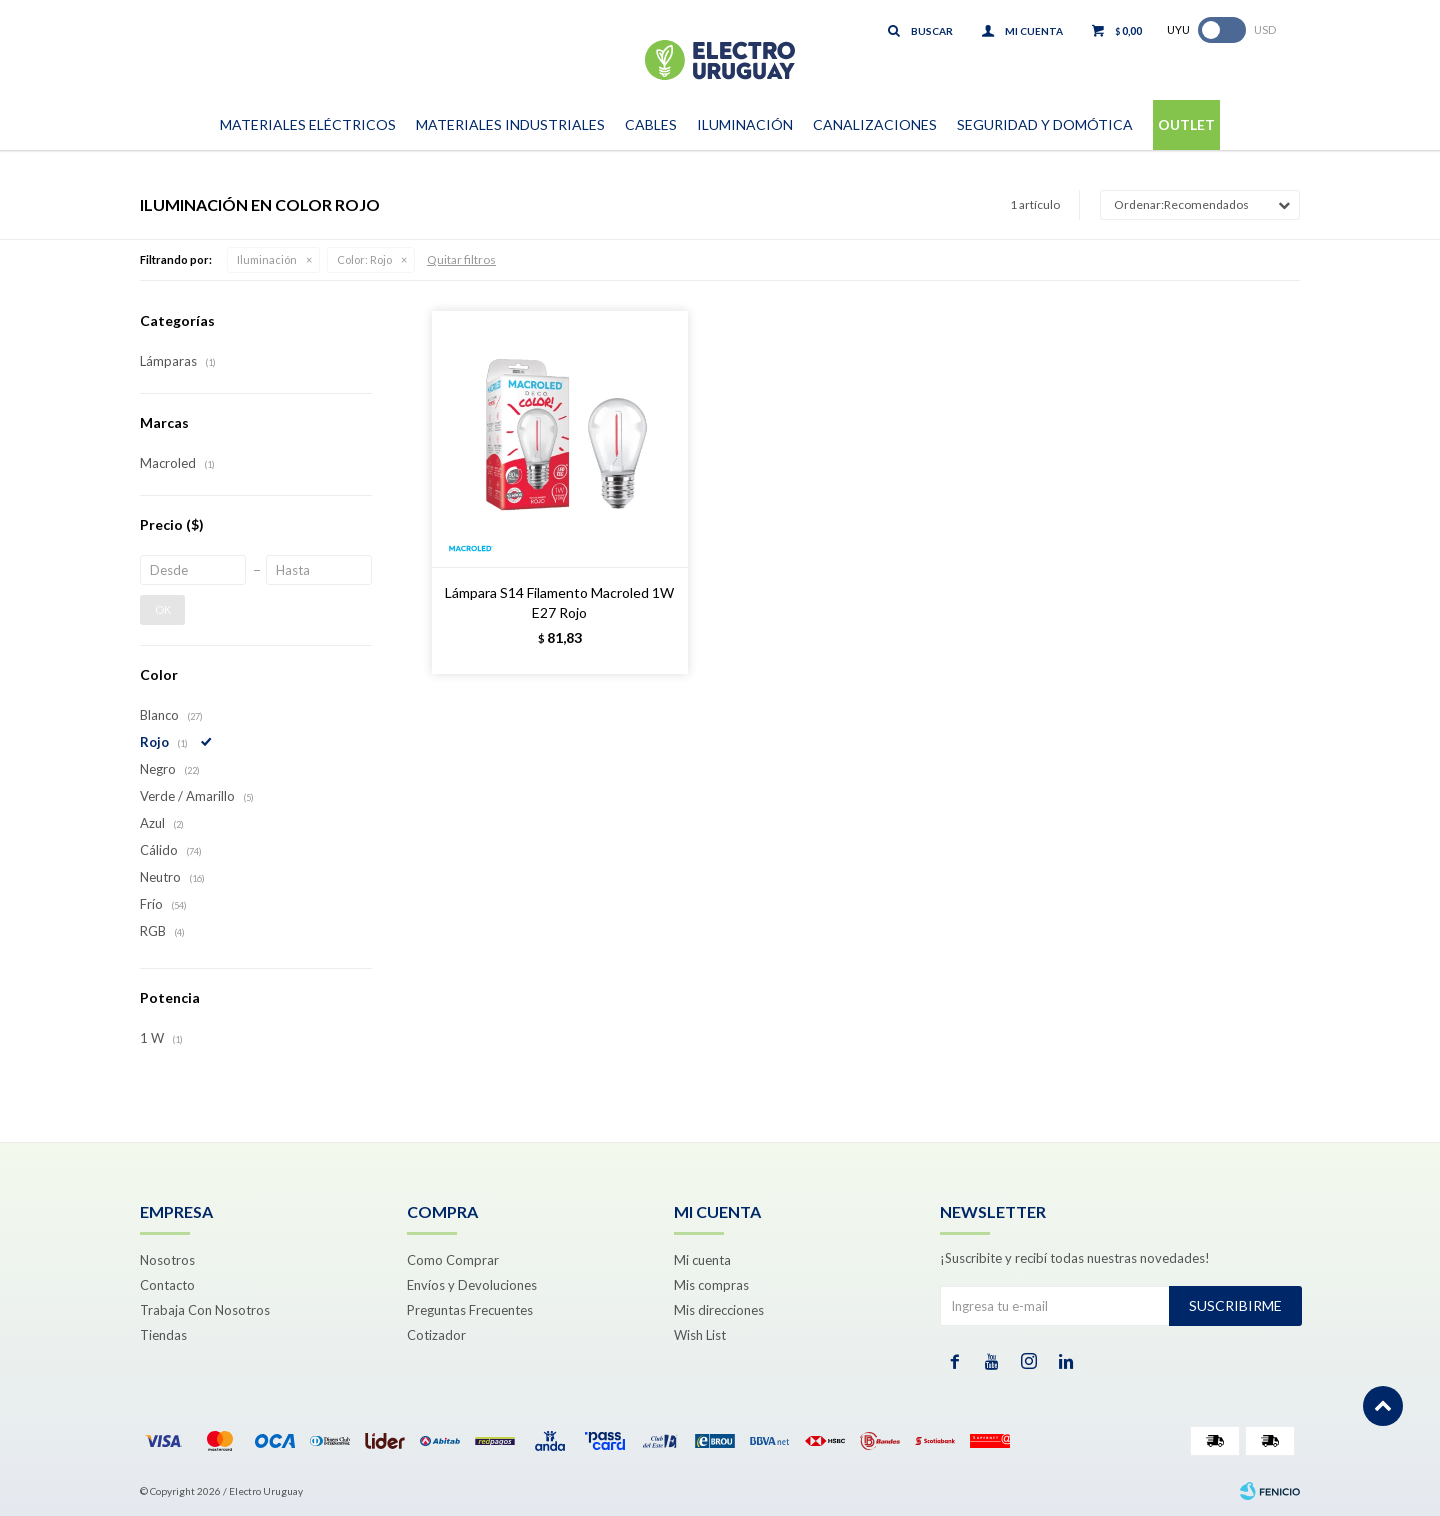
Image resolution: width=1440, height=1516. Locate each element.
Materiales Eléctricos (308, 124)
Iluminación (745, 124)
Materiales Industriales (510, 124)
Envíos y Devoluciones (472, 1285)
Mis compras (711, 1285)
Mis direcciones (719, 1310)
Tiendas (163, 1335)
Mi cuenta (702, 1260)
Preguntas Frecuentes (470, 1310)
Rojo (364, 259)
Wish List (700, 1335)
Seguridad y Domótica (1045, 124)
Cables (651, 124)
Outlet (1186, 124)
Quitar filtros (461, 259)
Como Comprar (453, 1260)
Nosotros (167, 1260)
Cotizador (436, 1335)
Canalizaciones (875, 124)
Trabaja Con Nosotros (205, 1310)
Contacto (167, 1285)
